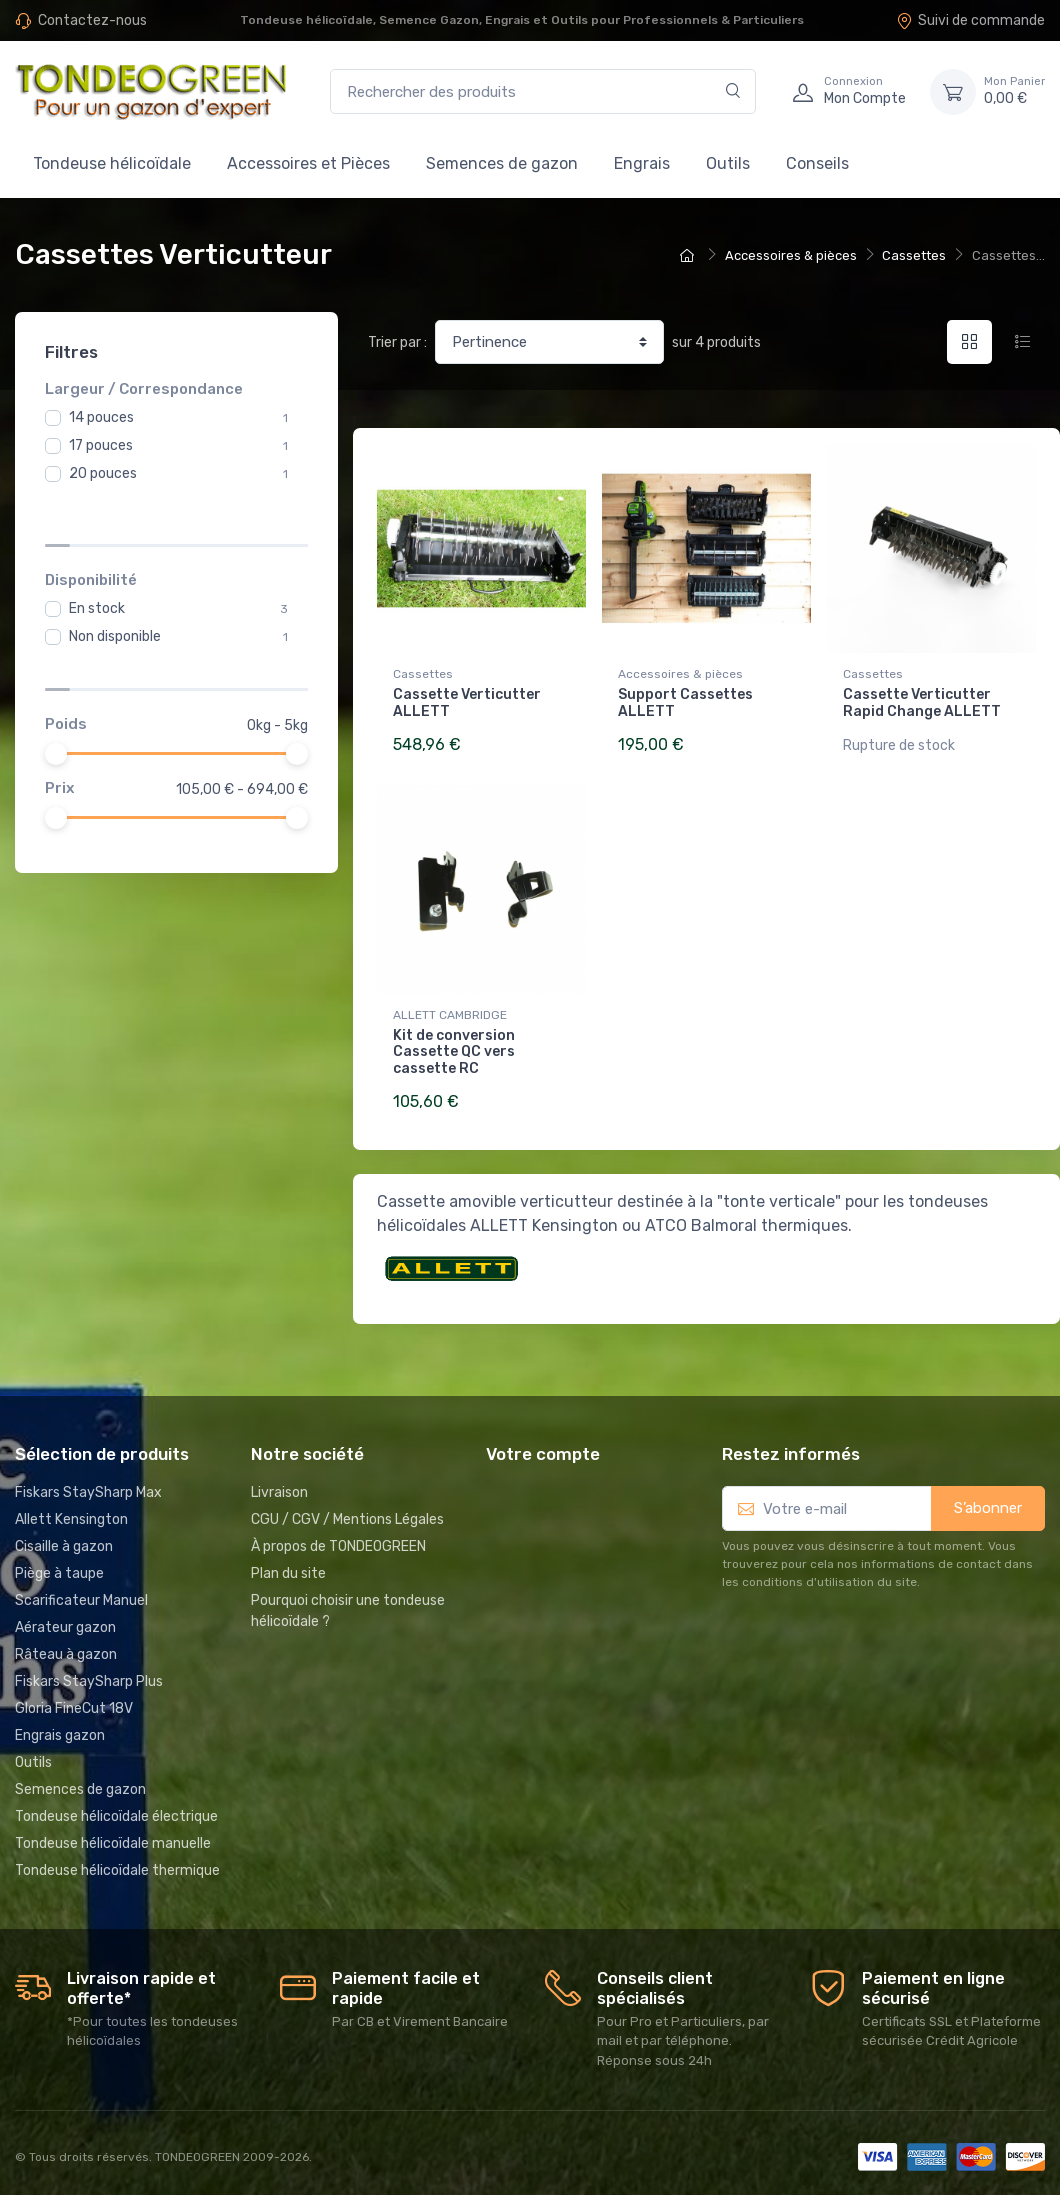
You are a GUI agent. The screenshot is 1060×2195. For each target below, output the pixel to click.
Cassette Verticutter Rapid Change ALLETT (922, 703)
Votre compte (543, 1446)
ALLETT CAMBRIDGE (450, 1011)
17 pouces (101, 445)
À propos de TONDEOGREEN (338, 1538)
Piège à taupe (59, 1565)
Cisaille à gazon (64, 1538)
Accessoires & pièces (680, 674)
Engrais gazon (60, 1727)
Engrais (642, 163)
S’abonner (988, 1500)
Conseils (817, 163)
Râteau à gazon (66, 1646)
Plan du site (288, 1565)
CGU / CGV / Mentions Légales (347, 1511)
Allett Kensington (71, 1511)
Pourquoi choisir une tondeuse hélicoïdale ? (348, 1603)
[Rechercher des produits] (543, 91)
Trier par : (397, 342)
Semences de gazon (502, 163)
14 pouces (101, 417)
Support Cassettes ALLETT (685, 703)
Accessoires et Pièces (308, 163)
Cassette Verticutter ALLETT (467, 703)
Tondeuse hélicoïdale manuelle (113, 1835)
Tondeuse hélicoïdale (112, 163)
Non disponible (115, 579)
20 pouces (103, 473)
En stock (97, 551)
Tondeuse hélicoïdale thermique (117, 1862)
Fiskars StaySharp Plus (89, 1673)
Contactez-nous (92, 20)
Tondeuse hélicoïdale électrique (116, 1808)
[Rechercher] (733, 91)
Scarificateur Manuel (81, 1592)
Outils (728, 163)
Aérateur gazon (65, 1619)
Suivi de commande (970, 20)
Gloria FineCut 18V (74, 1700)
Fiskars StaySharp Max (88, 1484)
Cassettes (423, 674)
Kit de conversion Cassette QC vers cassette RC (454, 1048)
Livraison (279, 1484)
